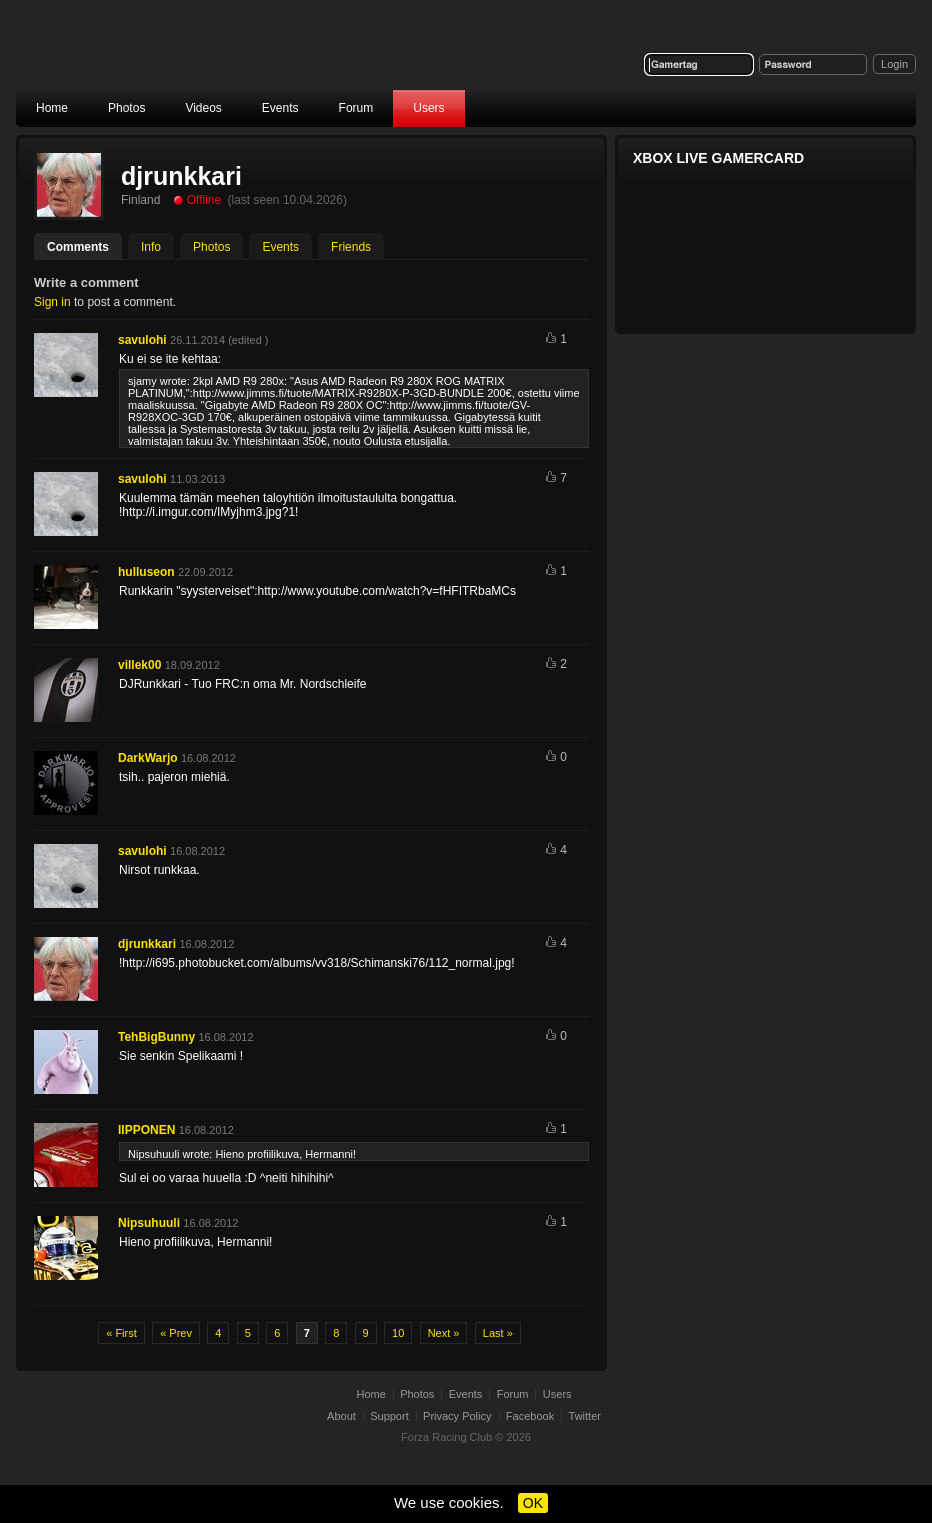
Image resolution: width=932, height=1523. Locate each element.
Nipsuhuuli (149, 1223)
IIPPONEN (146, 1130)
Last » (498, 1333)
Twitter (585, 1416)
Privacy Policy (457, 1416)
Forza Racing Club (172, 56)
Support (389, 1416)
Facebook (530, 1416)
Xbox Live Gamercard (718, 158)
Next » (444, 1333)
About (341, 1416)
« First (121, 1333)
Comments (78, 247)
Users (428, 108)
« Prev (176, 1333)
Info (151, 247)
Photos (126, 108)
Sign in (52, 302)
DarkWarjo (148, 758)
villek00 (139, 665)
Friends (351, 247)
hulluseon (146, 572)
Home (52, 108)
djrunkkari (147, 944)
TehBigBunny (156, 1037)
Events (280, 108)
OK (533, 1503)
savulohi (142, 340)
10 (398, 1333)
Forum (356, 108)
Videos (203, 108)
